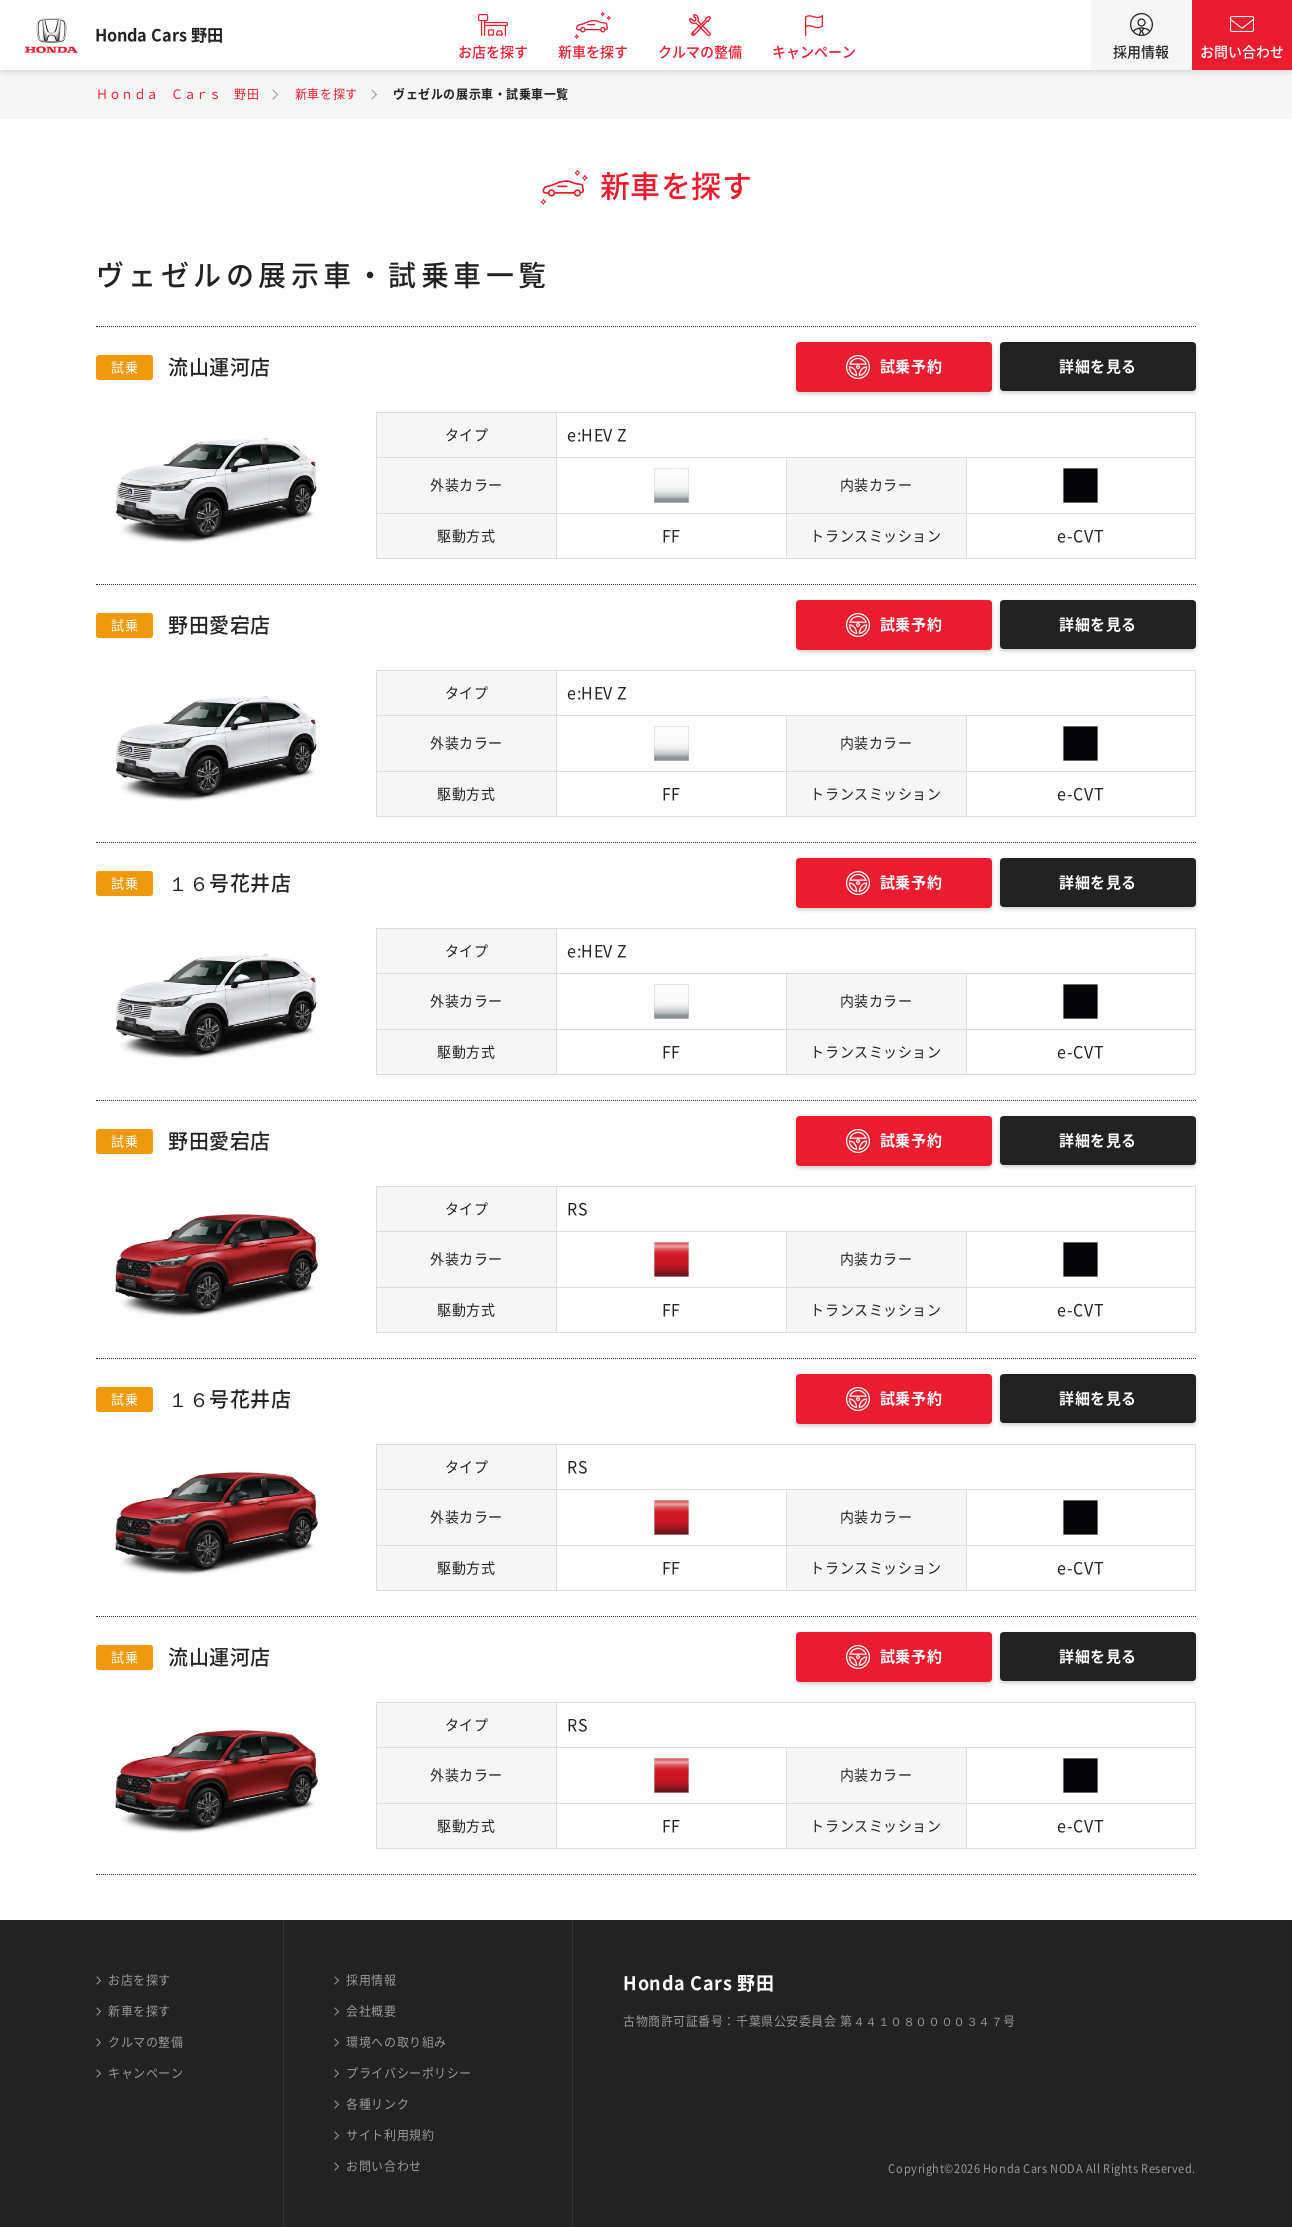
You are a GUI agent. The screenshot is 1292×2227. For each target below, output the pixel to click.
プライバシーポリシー (409, 2073)
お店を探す (509, 52)
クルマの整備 (716, 52)
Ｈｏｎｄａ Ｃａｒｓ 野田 (177, 94)
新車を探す (609, 52)
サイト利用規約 (390, 2135)
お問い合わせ (1242, 52)
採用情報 (1141, 52)
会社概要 (371, 2011)
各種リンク (377, 2104)
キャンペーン (830, 52)
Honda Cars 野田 (175, 35)
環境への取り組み (396, 2042)
